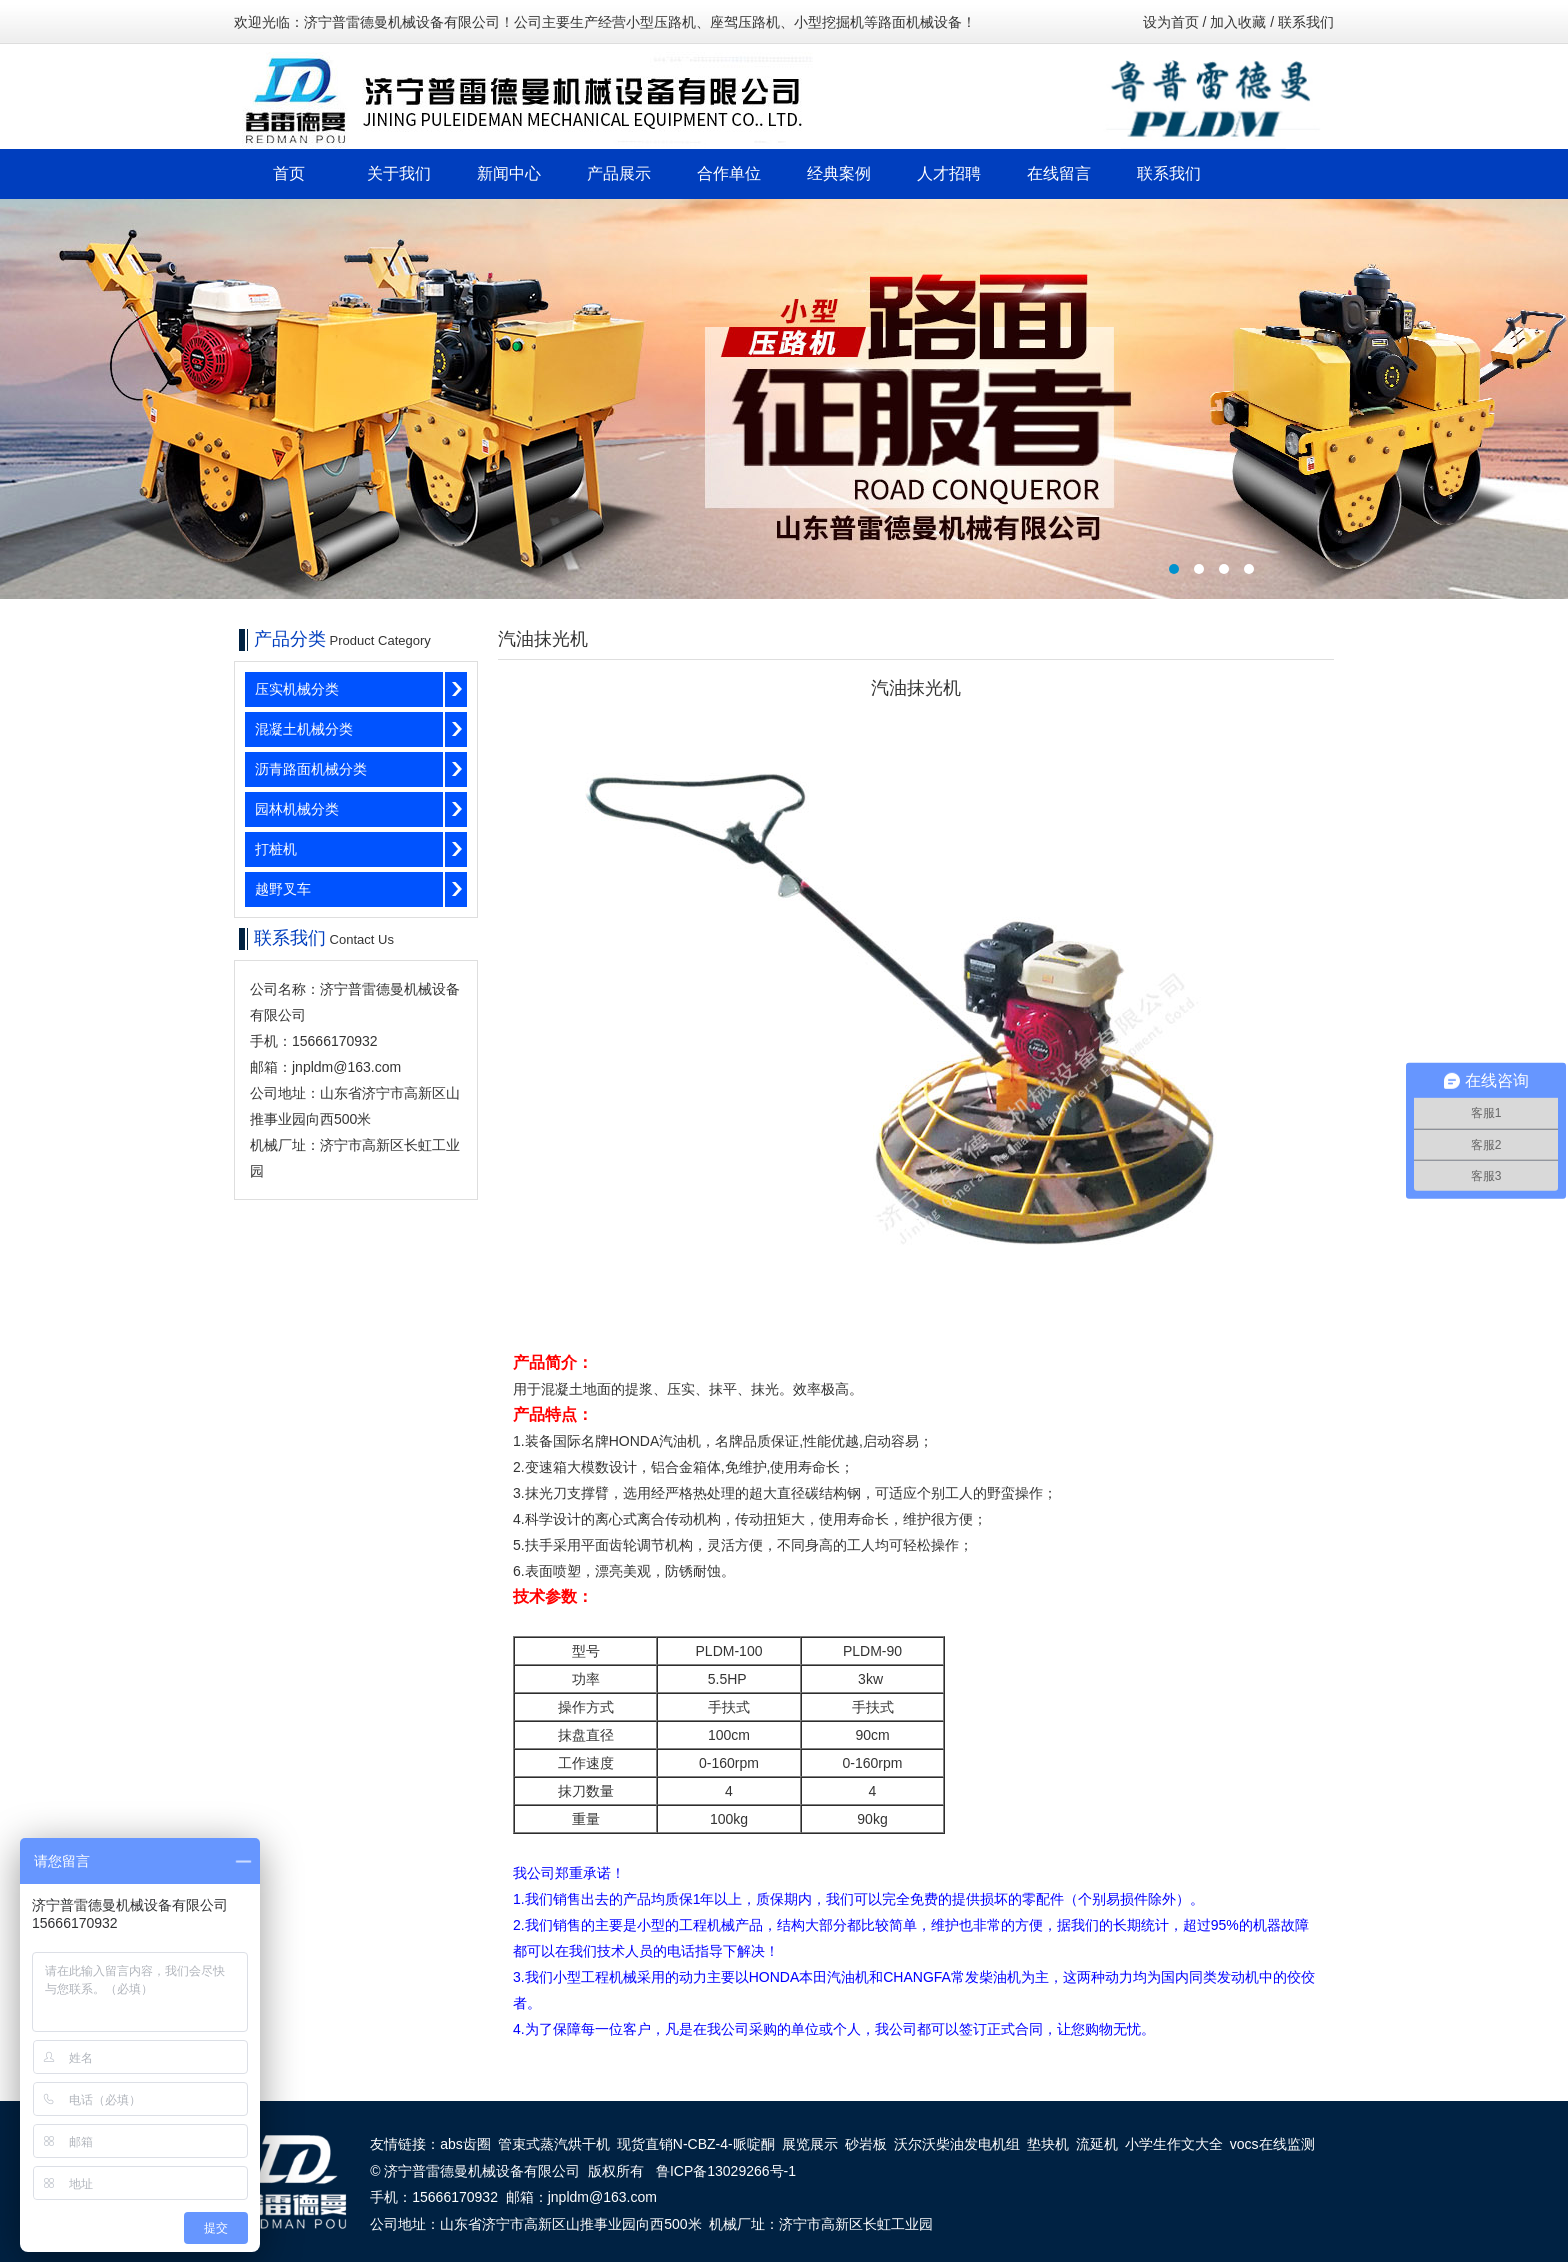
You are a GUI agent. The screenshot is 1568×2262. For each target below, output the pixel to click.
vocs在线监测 (1272, 2144)
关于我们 (399, 173)
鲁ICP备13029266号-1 (726, 2171)
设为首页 (1171, 22)
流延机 (1097, 2144)
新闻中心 (509, 173)
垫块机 (1048, 2144)
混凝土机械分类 (304, 729)
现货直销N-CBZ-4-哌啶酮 (696, 2144)
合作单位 (729, 173)
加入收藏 (1238, 22)
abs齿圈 (465, 2144)
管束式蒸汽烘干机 (554, 2144)
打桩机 (276, 849)
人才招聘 (949, 173)
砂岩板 (866, 2144)
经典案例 (839, 173)
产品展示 (619, 173)
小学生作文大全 (1174, 2144)
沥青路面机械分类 (311, 769)
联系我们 (1306, 22)
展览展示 (810, 2144)
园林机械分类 (297, 809)
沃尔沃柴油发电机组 (957, 2144)
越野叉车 (283, 889)
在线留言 (1059, 173)
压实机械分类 (297, 689)
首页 (289, 173)
